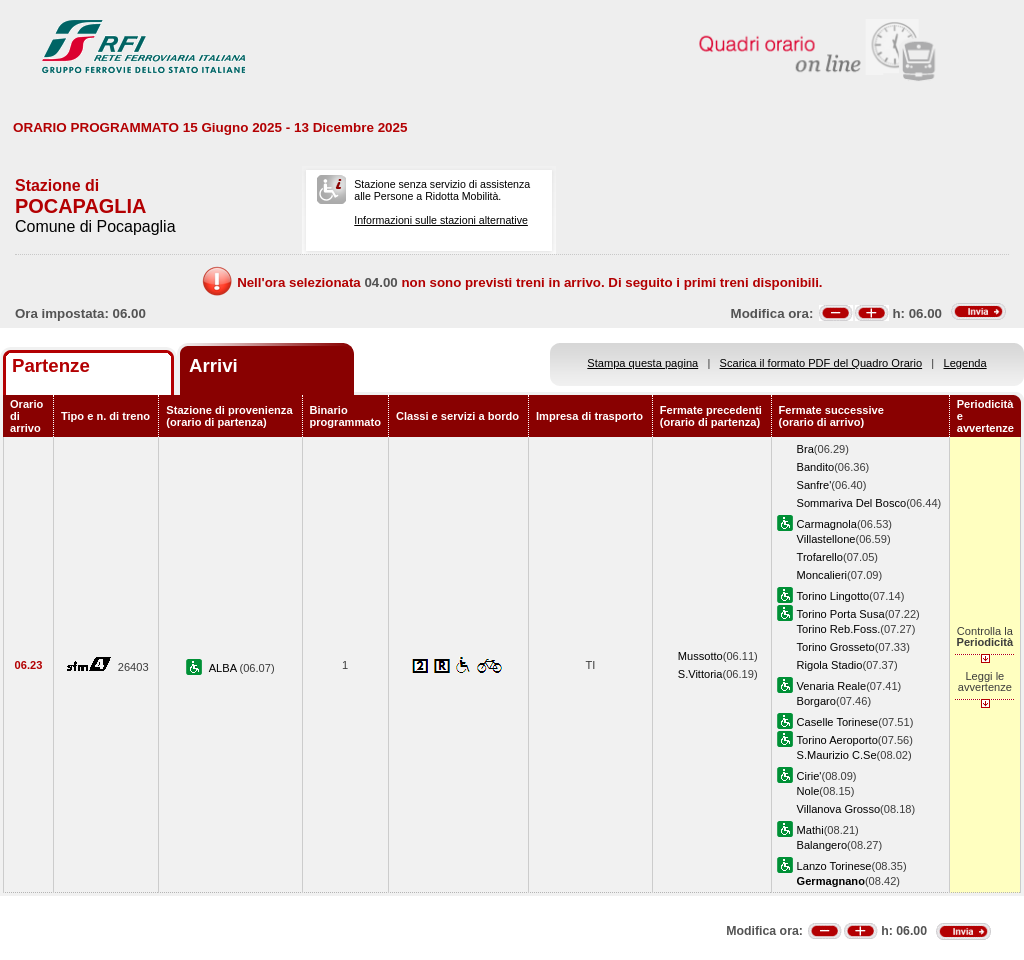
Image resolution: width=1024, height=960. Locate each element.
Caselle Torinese (838, 722)
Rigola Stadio (830, 665)
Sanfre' (814, 485)
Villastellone (826, 539)
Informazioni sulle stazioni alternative (441, 220)
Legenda (965, 363)
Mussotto (700, 656)
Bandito (816, 467)
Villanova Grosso (839, 809)
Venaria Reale (832, 686)
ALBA (224, 668)
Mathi (810, 830)
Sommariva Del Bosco (852, 503)
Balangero (822, 845)
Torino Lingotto (833, 596)
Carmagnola (827, 524)
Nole (808, 791)
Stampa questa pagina (642, 363)
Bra (805, 449)
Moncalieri (822, 575)
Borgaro (816, 701)
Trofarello (820, 557)
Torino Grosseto (836, 647)
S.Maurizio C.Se (837, 755)
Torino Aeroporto (837, 740)
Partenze (51, 365)
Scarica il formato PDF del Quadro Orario (821, 363)
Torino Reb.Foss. (839, 629)
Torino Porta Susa (841, 614)
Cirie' (809, 776)
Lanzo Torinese (834, 866)
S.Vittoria (700, 674)
